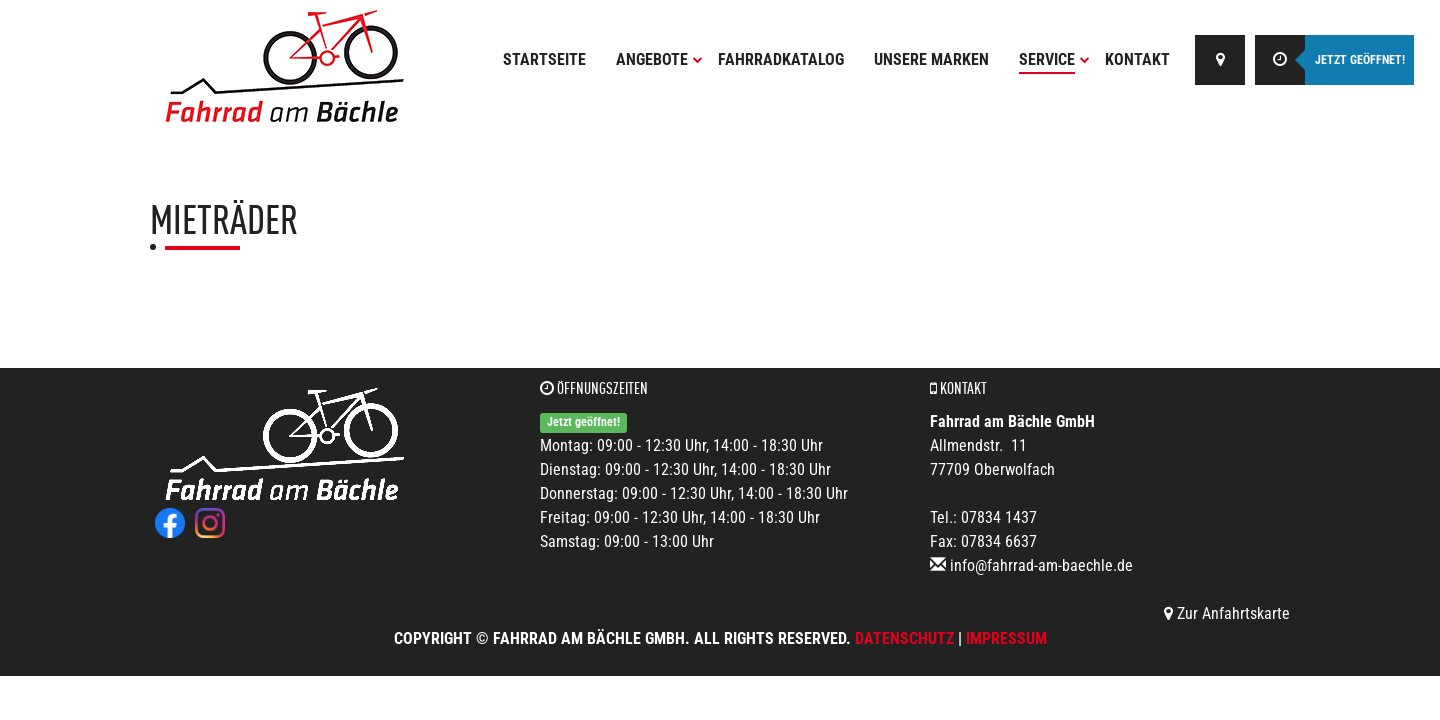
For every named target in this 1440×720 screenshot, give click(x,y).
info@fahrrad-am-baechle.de (1041, 565)
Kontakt (1137, 59)
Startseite (544, 59)
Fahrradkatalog (781, 59)
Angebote (659, 59)
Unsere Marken (931, 59)
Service (1054, 59)
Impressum (1006, 638)
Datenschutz (904, 638)
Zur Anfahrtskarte (1227, 613)
